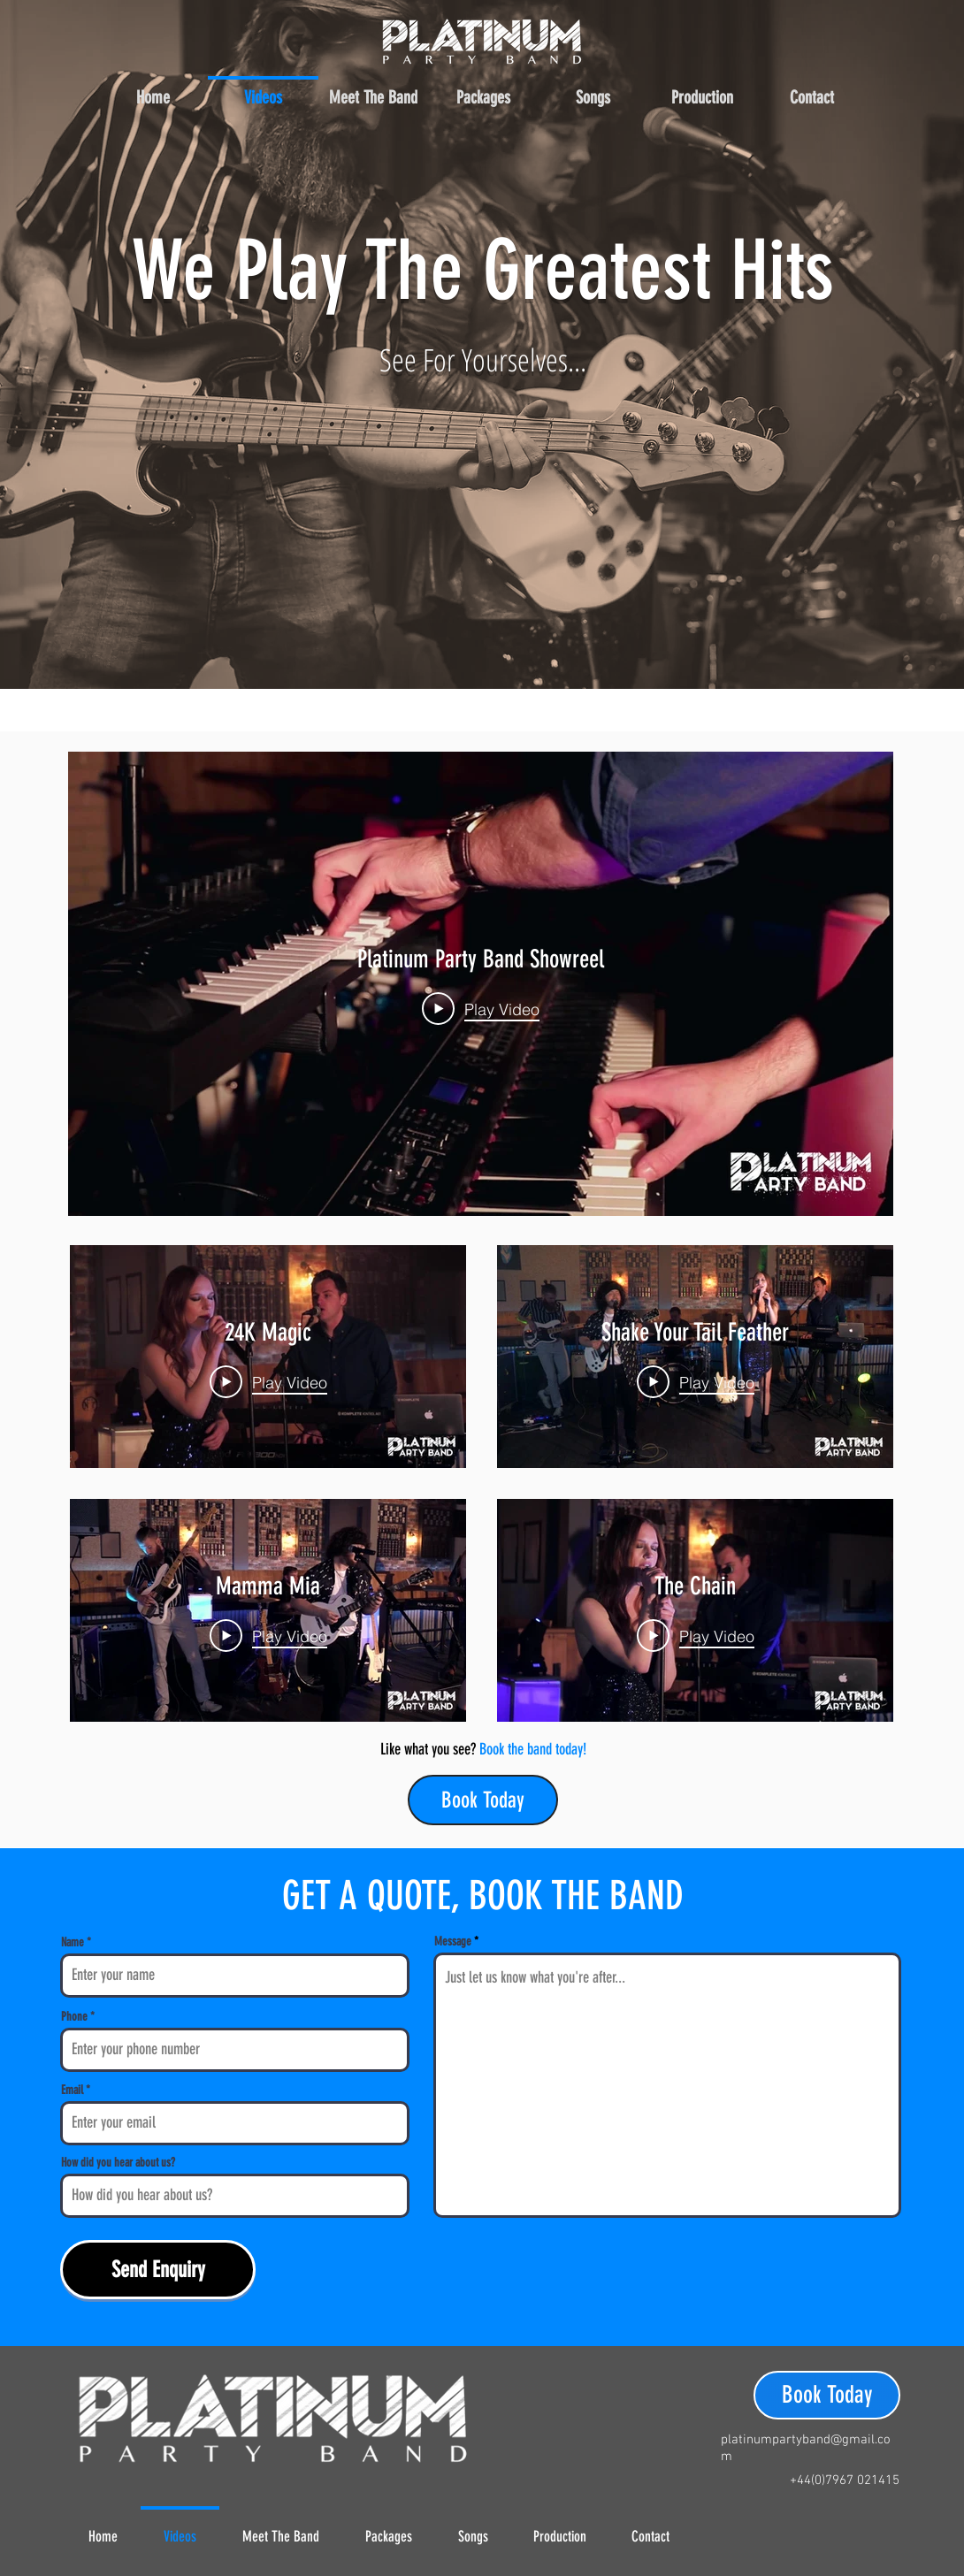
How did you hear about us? (118, 2163)
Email (72, 2090)
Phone (74, 2017)
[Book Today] (483, 1800)
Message (452, 1942)
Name (72, 1943)
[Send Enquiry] (158, 2269)
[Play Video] (480, 1008)
